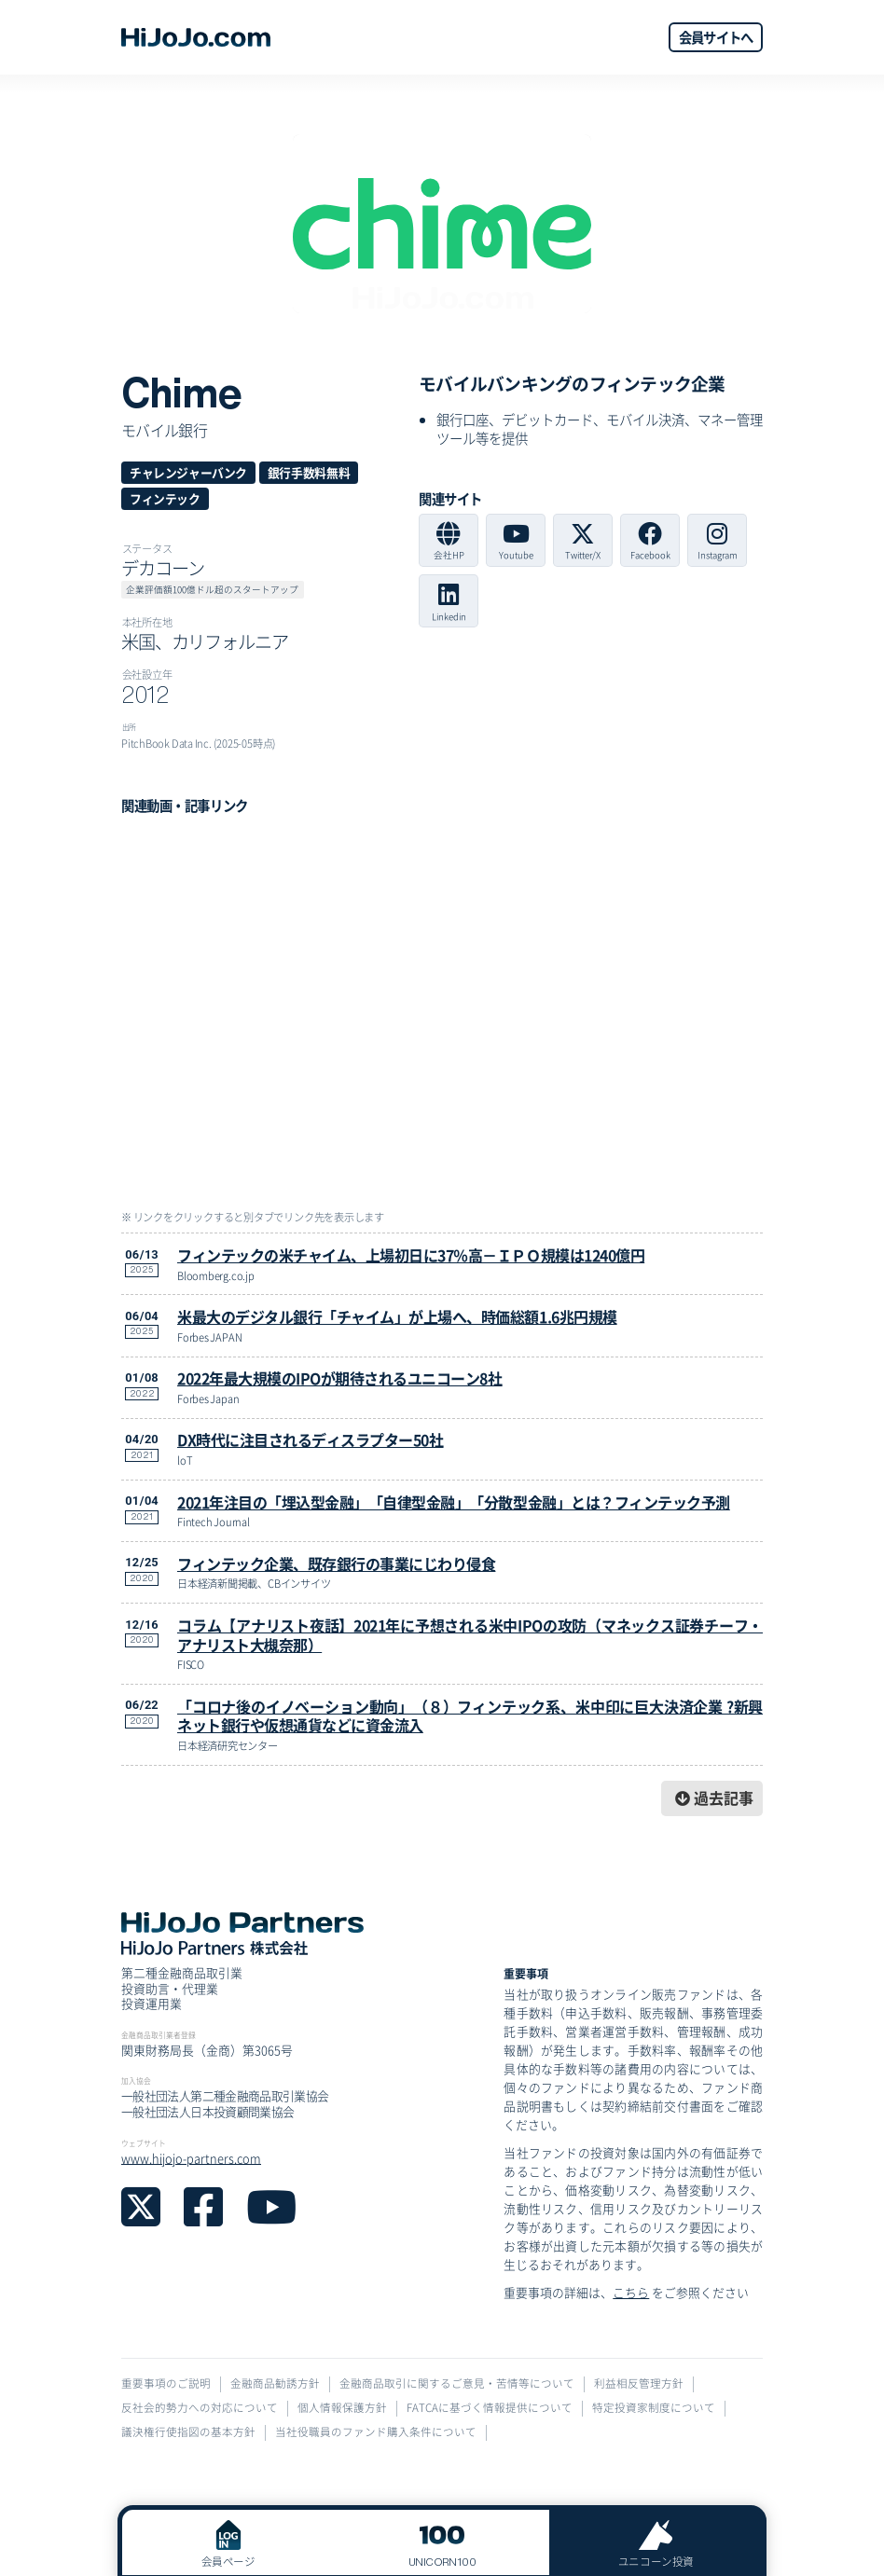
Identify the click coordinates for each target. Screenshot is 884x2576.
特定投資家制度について (653, 2408)
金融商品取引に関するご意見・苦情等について (456, 2383)
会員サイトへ (716, 37)
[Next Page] (712, 1799)
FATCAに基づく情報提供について (490, 2408)
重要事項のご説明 (166, 2383)
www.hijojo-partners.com (191, 2158)
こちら (631, 2292)
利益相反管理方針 (639, 2383)
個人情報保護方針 (342, 2408)
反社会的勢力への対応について (199, 2408)
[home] (195, 37)
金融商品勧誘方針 (275, 2383)
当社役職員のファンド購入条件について (376, 2432)
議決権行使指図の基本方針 (188, 2432)
